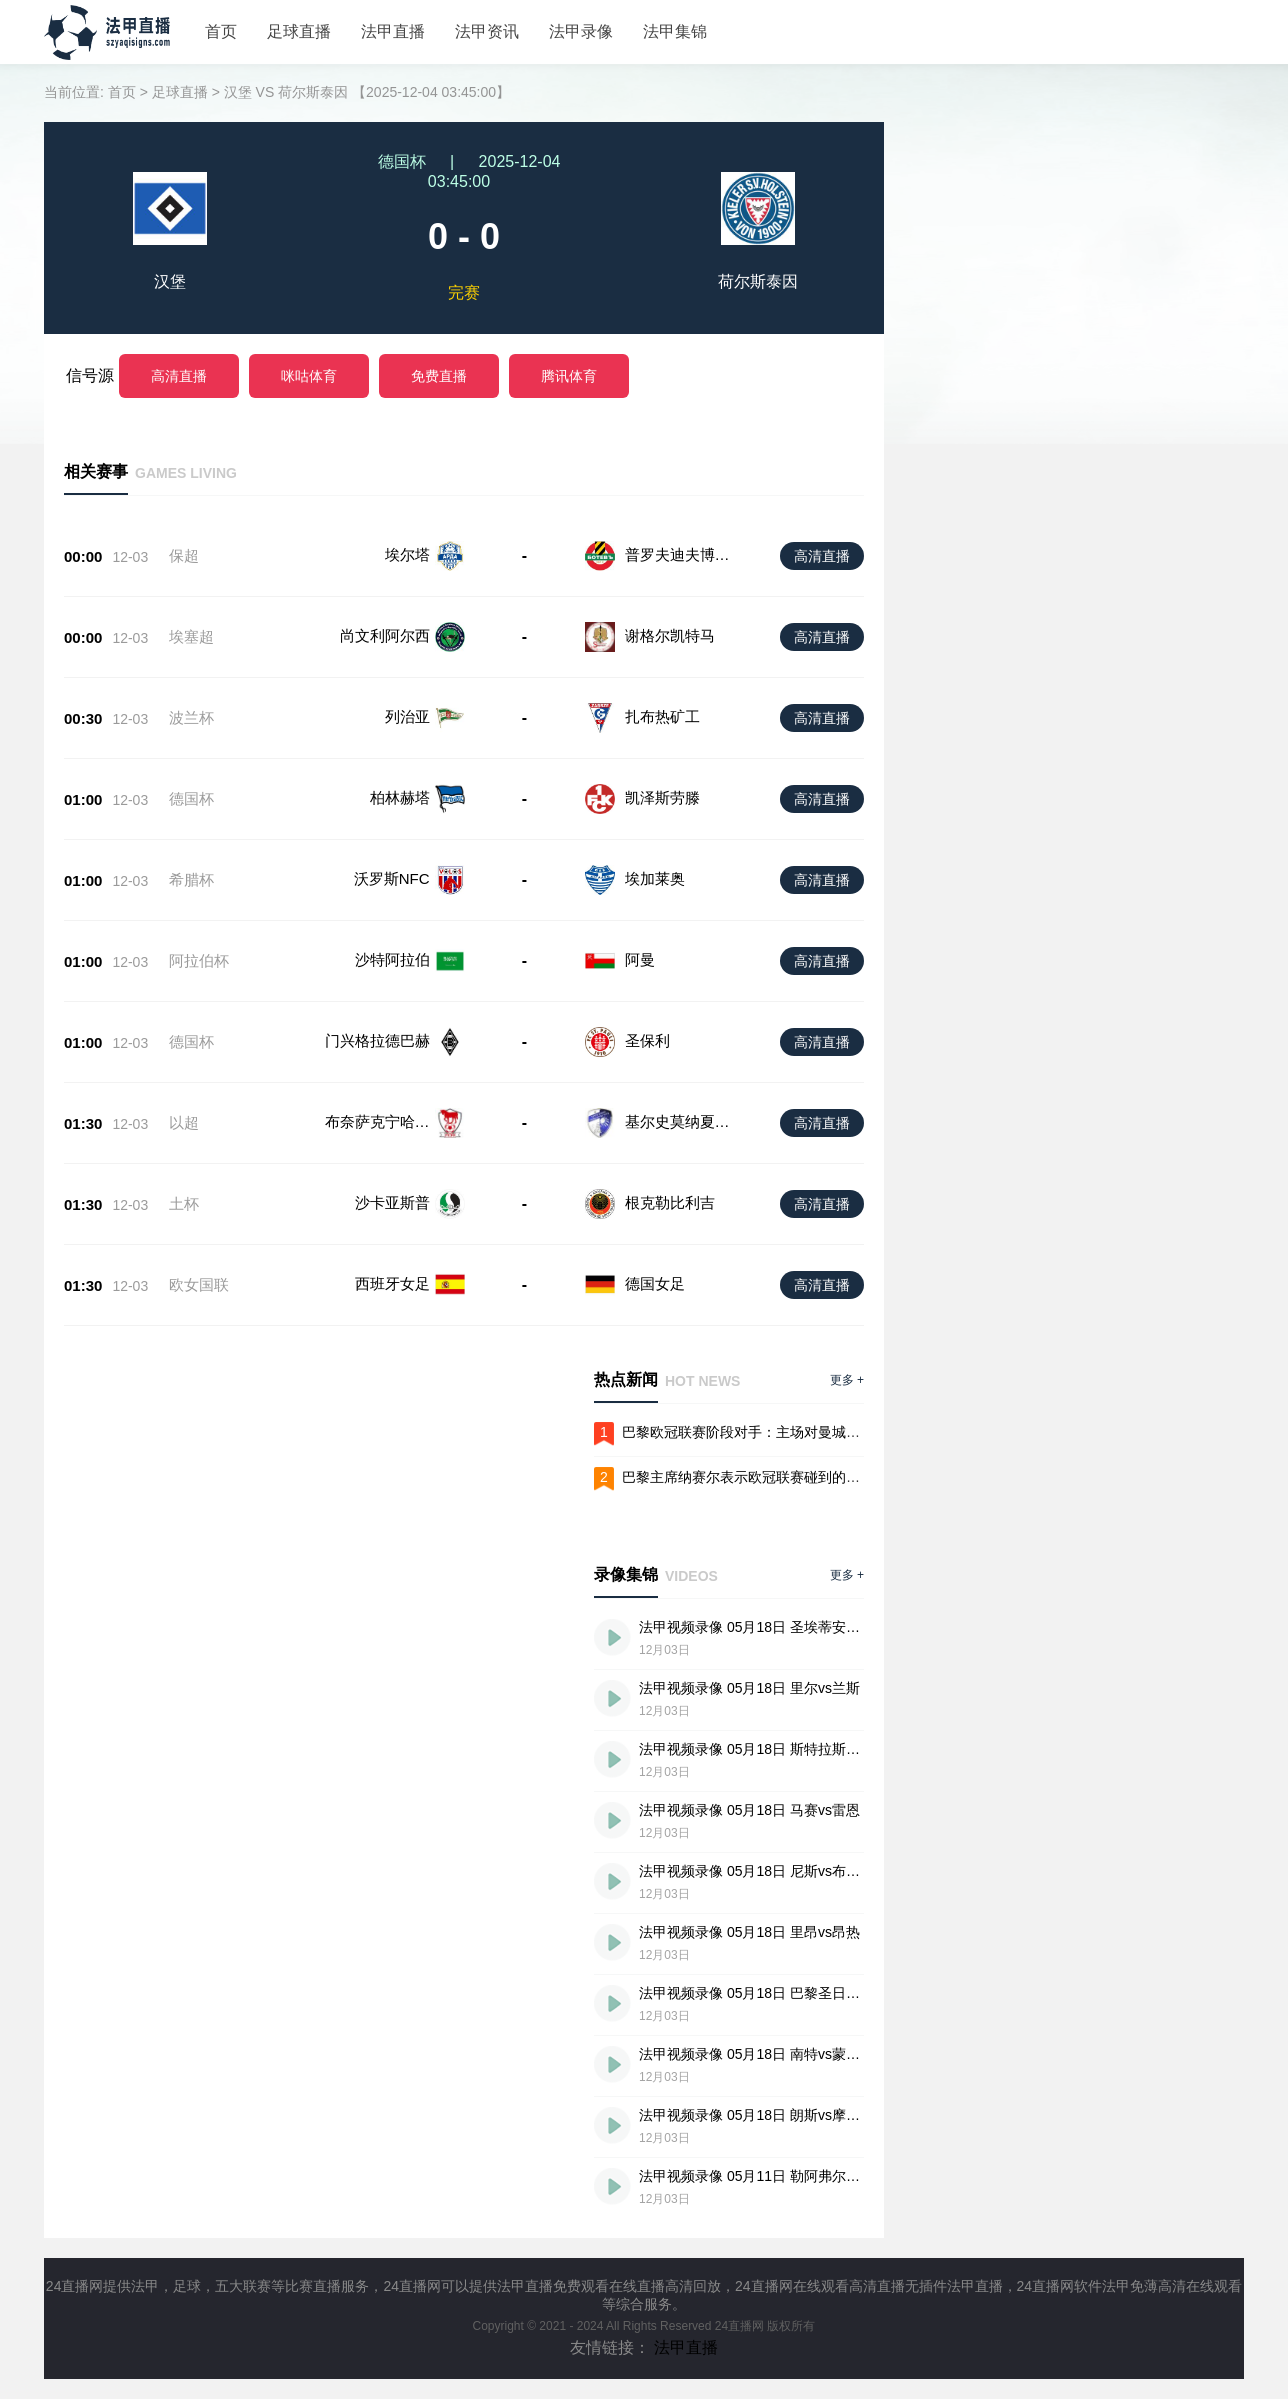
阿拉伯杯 (199, 960)
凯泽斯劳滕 (662, 797)
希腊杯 (191, 879)
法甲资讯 (487, 31)
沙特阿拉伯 (392, 959)
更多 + (847, 1380)
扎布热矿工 (662, 716)
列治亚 (407, 716)
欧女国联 (199, 1284)
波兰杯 (191, 717)
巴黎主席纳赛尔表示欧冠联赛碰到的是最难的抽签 (776, 1477)
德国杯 (191, 798)
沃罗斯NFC (392, 878)
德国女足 (655, 1283)
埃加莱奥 (655, 878)
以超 (184, 1122)
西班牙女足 (392, 1283)
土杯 (184, 1203)
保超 (184, 555)
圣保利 (647, 1040)
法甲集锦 (675, 31)
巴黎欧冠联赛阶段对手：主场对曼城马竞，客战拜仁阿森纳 (804, 1432)
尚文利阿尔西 (385, 635)
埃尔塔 (407, 554)
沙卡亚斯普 (392, 1202)
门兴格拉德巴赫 (377, 1040)
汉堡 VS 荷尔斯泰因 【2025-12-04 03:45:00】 (367, 92)
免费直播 (439, 376)
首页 (221, 31)
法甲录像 (581, 31)
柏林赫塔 (400, 797)
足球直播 (299, 31)
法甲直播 (393, 31)
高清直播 (179, 376)
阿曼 (640, 959)
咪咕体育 (309, 376)
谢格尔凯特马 (670, 635)
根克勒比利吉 (670, 1202)
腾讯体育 (569, 376)
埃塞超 (191, 636)
